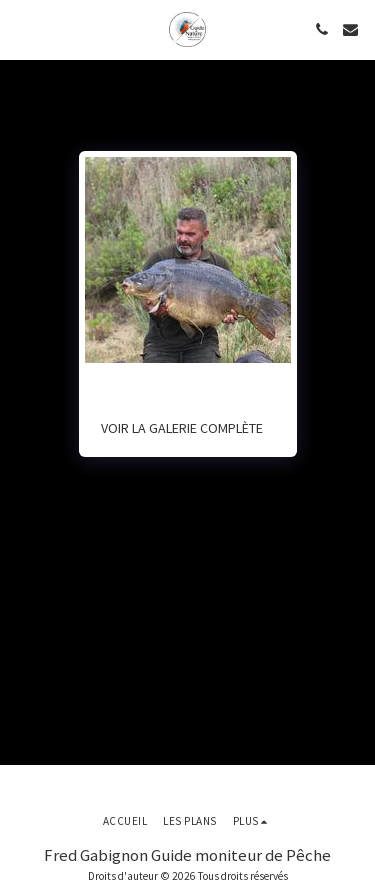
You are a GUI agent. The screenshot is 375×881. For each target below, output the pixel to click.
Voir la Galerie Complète (182, 428)
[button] (22, 28)
